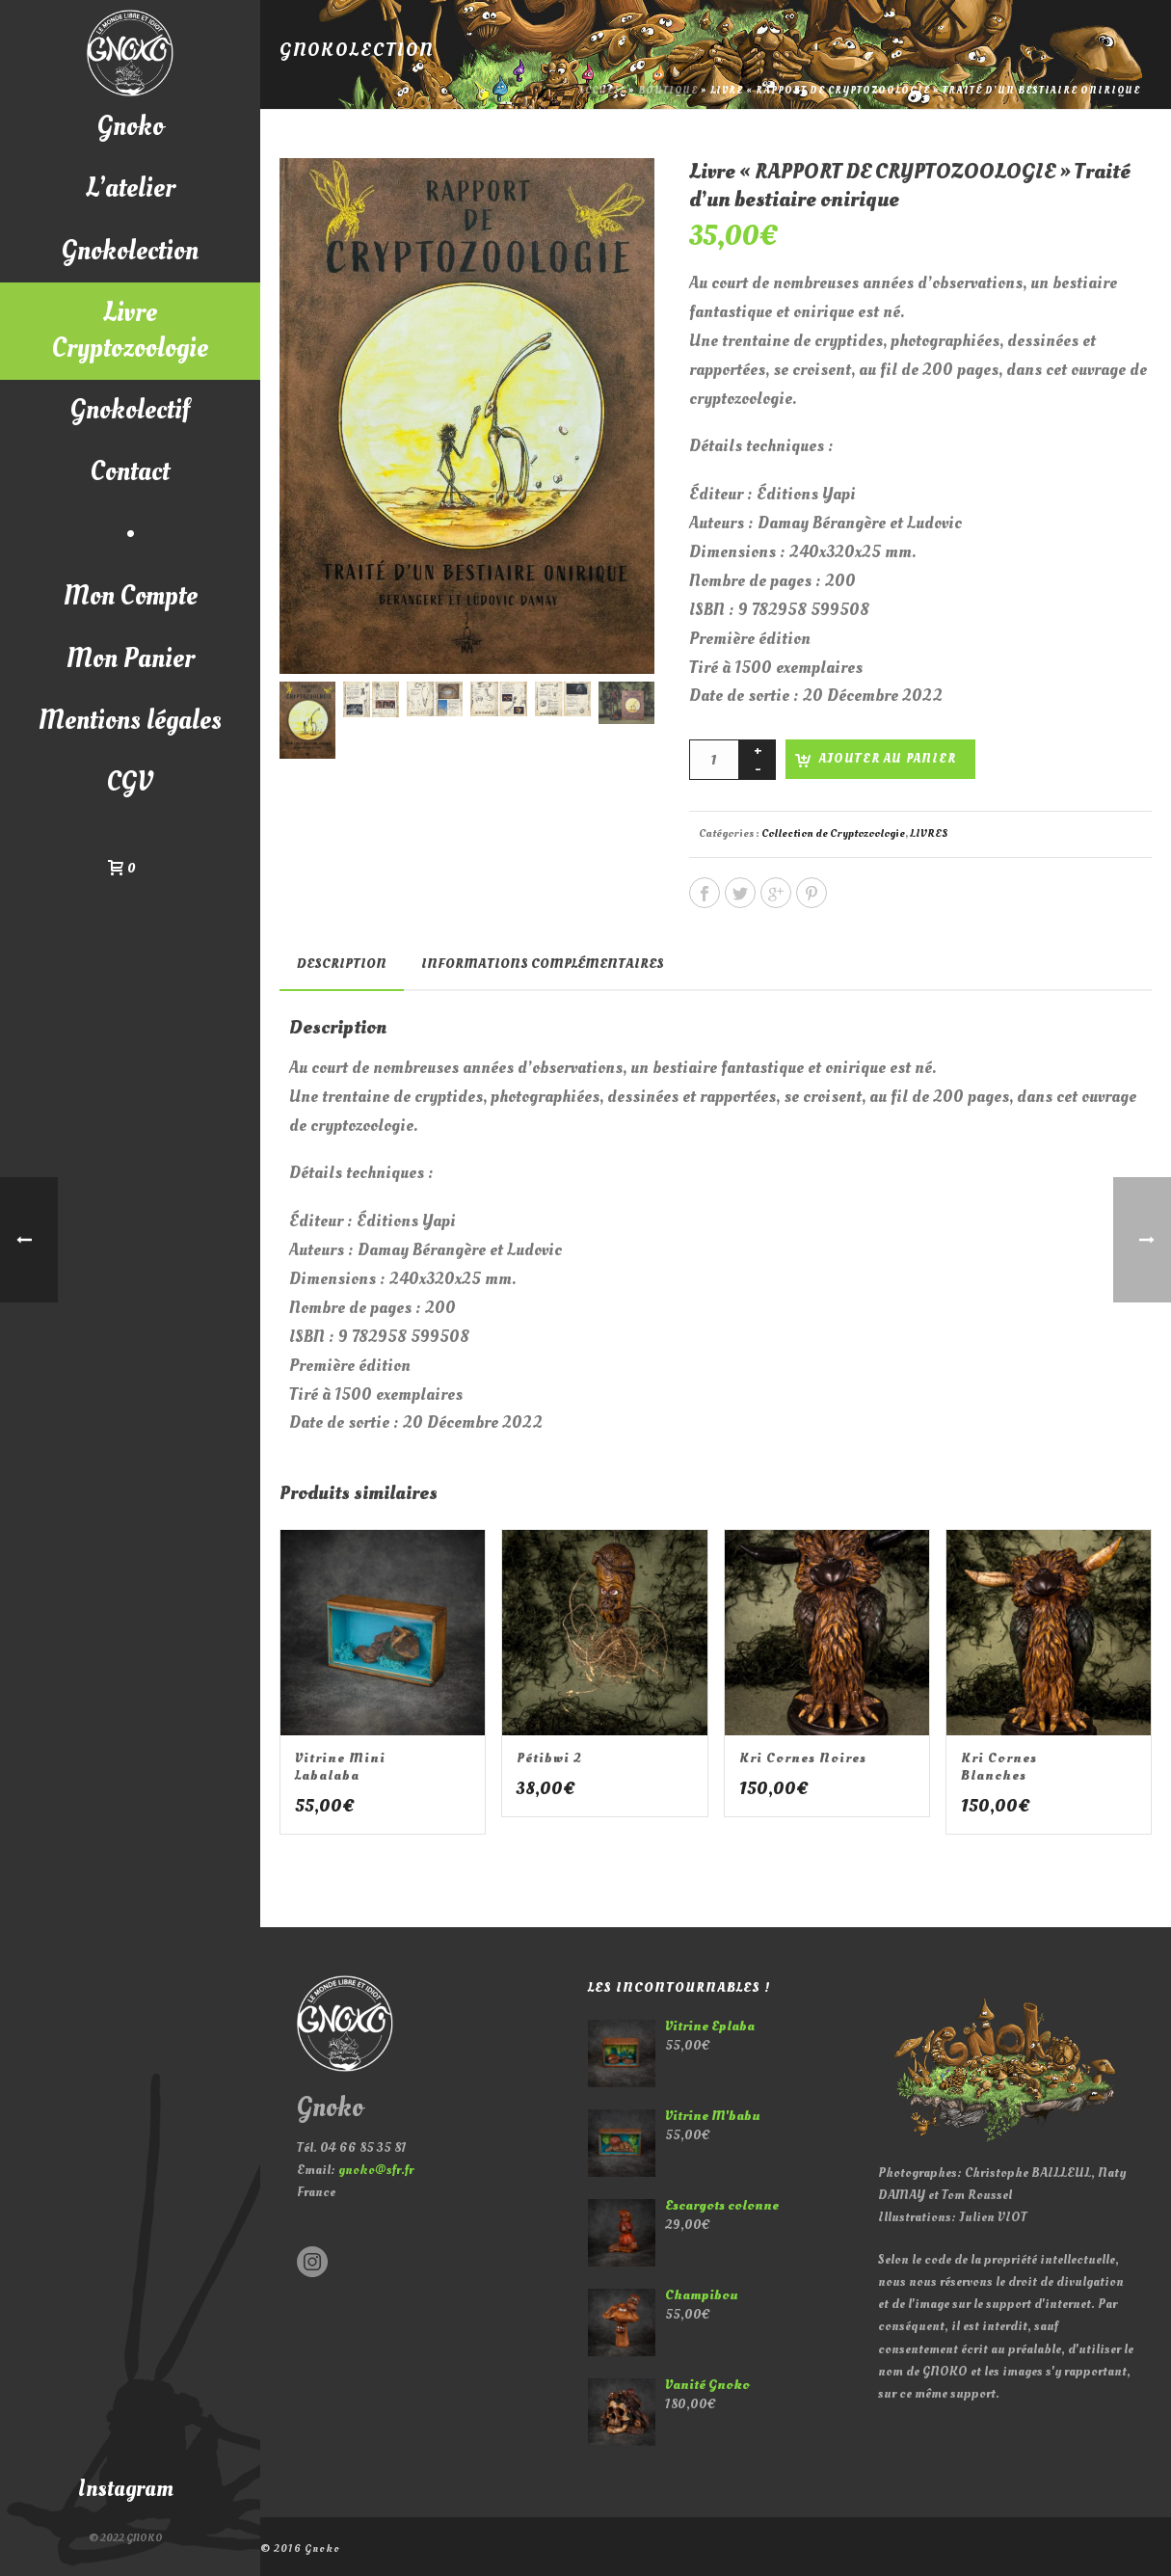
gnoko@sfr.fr (375, 2169)
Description (341, 963)
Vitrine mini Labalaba (340, 1766)
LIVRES (929, 833)
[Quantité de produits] (714, 759)
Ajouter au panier (887, 758)
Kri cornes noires (802, 1758)
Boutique (668, 90)
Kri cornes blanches (999, 1766)
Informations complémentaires (542, 963)
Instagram (125, 2489)
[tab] (341, 964)
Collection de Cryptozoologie (833, 833)
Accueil (601, 90)
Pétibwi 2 (549, 1758)
